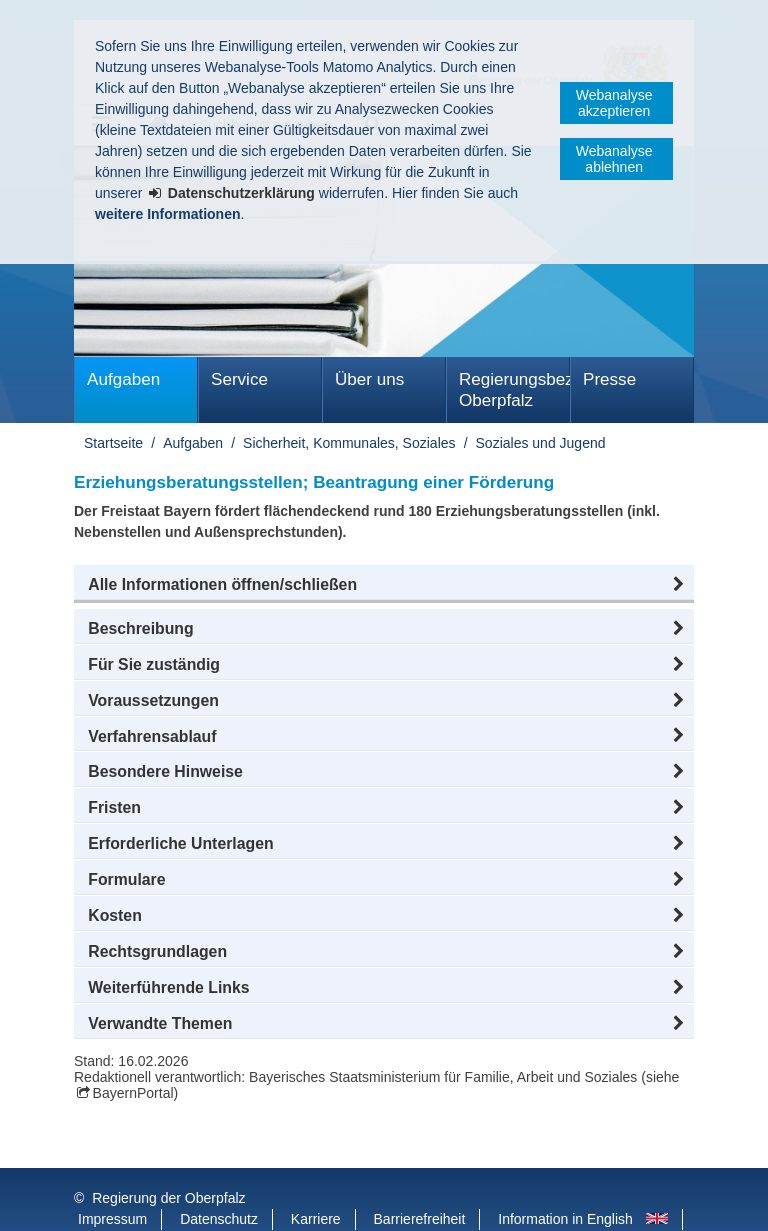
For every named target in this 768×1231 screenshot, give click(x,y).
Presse (609, 379)
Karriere (316, 1179)
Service (239, 379)
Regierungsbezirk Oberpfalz (514, 390)
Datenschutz (219, 1179)
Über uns (369, 379)
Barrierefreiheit (420, 1179)
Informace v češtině (138, 1200)
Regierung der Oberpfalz (168, 1158)
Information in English (565, 1179)
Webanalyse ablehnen (614, 159)
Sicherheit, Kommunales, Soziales (349, 443)
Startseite (113, 443)
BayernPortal (133, 1093)
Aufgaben (123, 379)
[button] (384, 585)
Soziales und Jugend (541, 443)
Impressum (112, 1179)
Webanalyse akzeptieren (614, 103)
